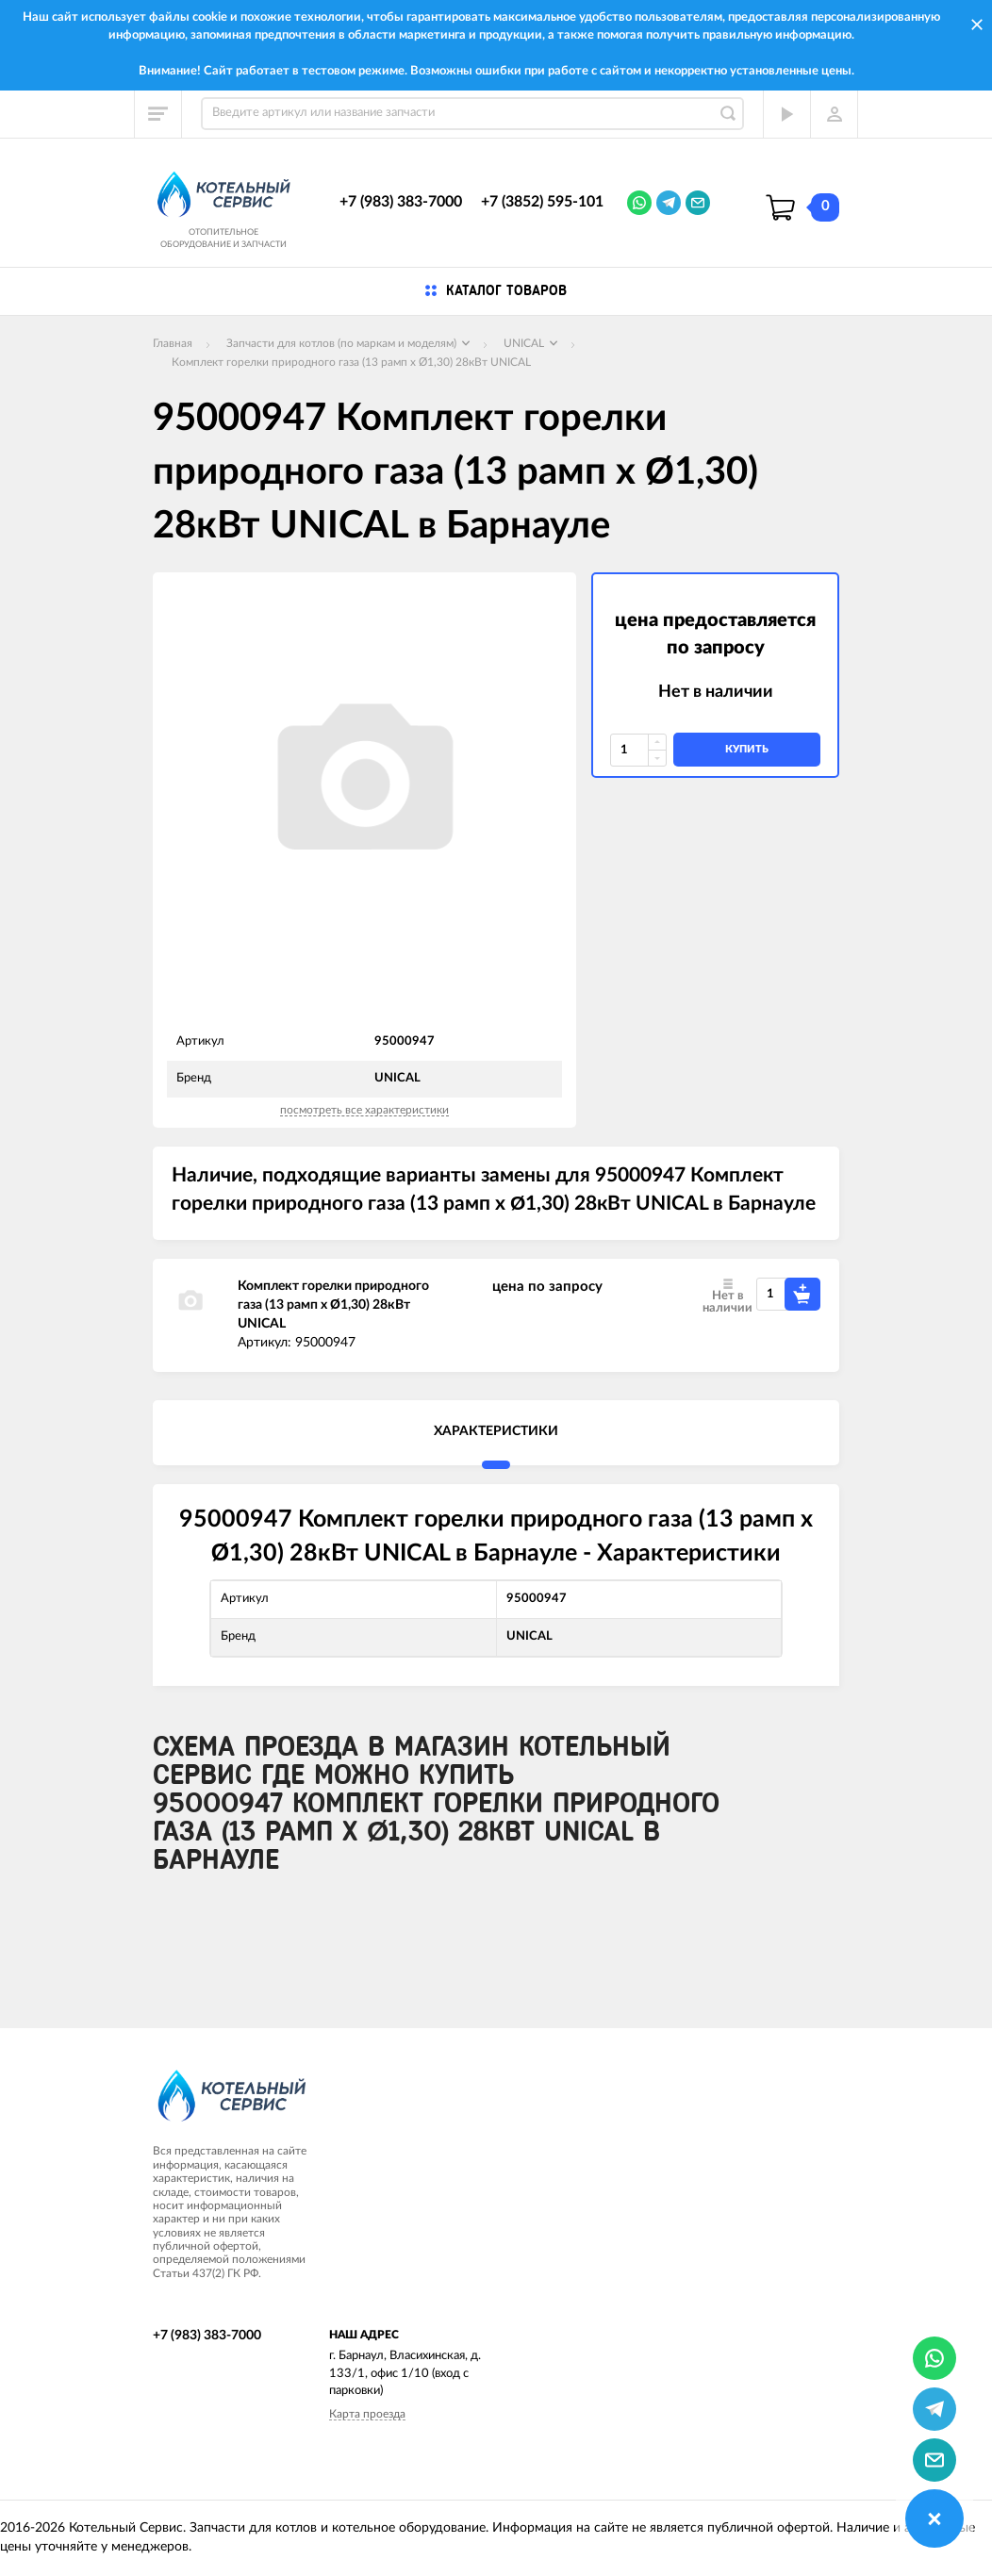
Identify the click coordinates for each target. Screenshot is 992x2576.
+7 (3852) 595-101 (542, 201)
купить (747, 749)
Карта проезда (367, 2413)
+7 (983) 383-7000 (400, 201)
